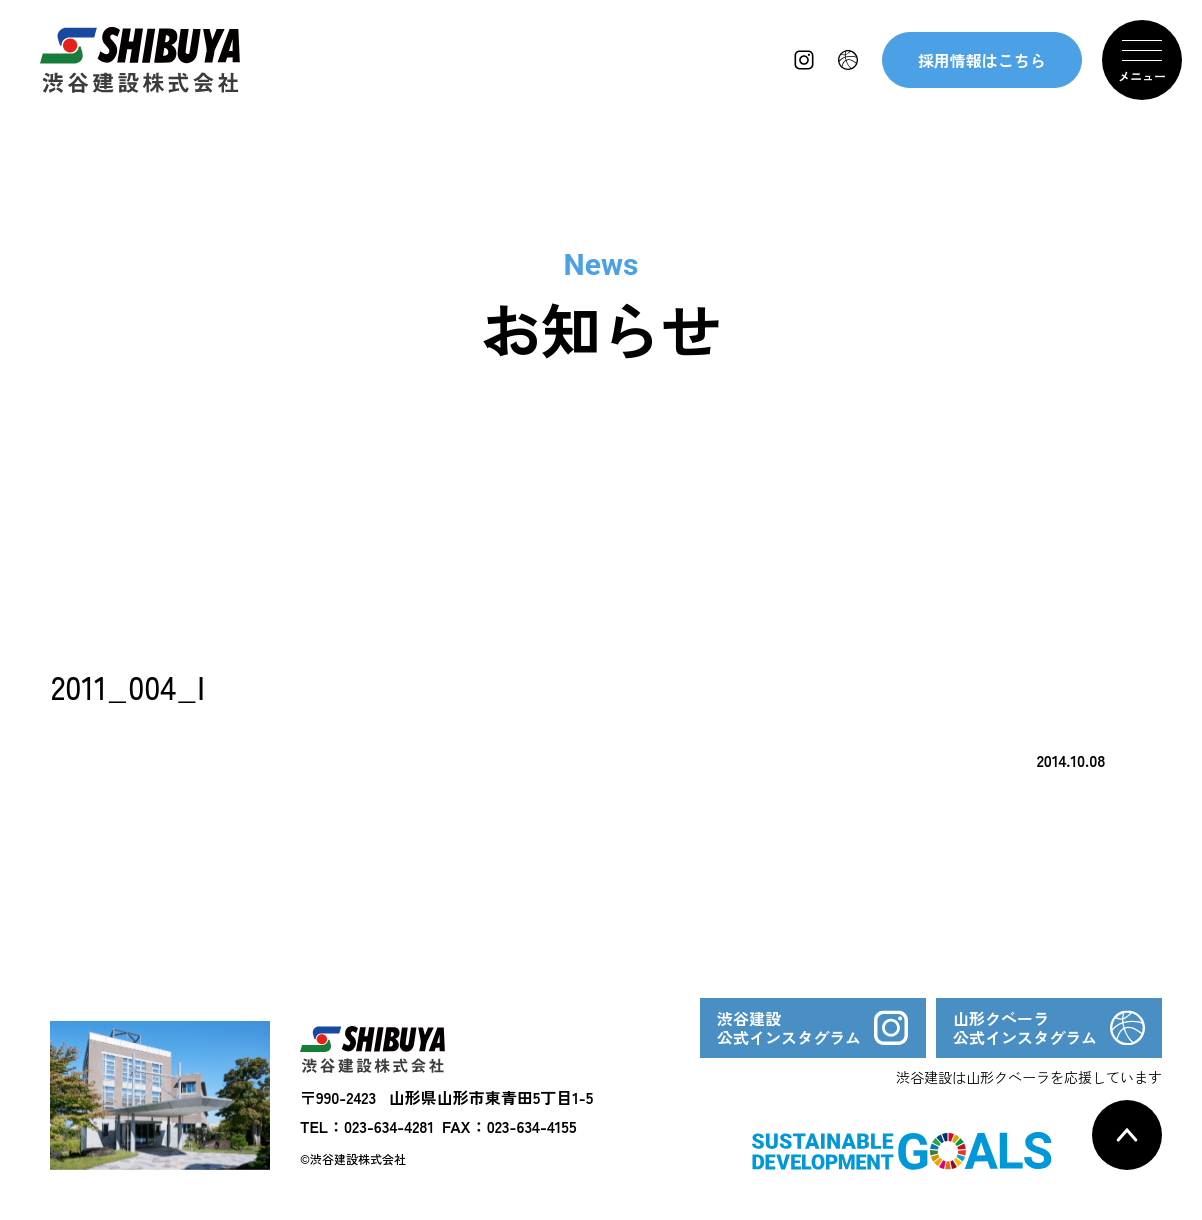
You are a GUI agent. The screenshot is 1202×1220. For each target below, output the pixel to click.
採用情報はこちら (982, 60)
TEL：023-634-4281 (367, 1126)
